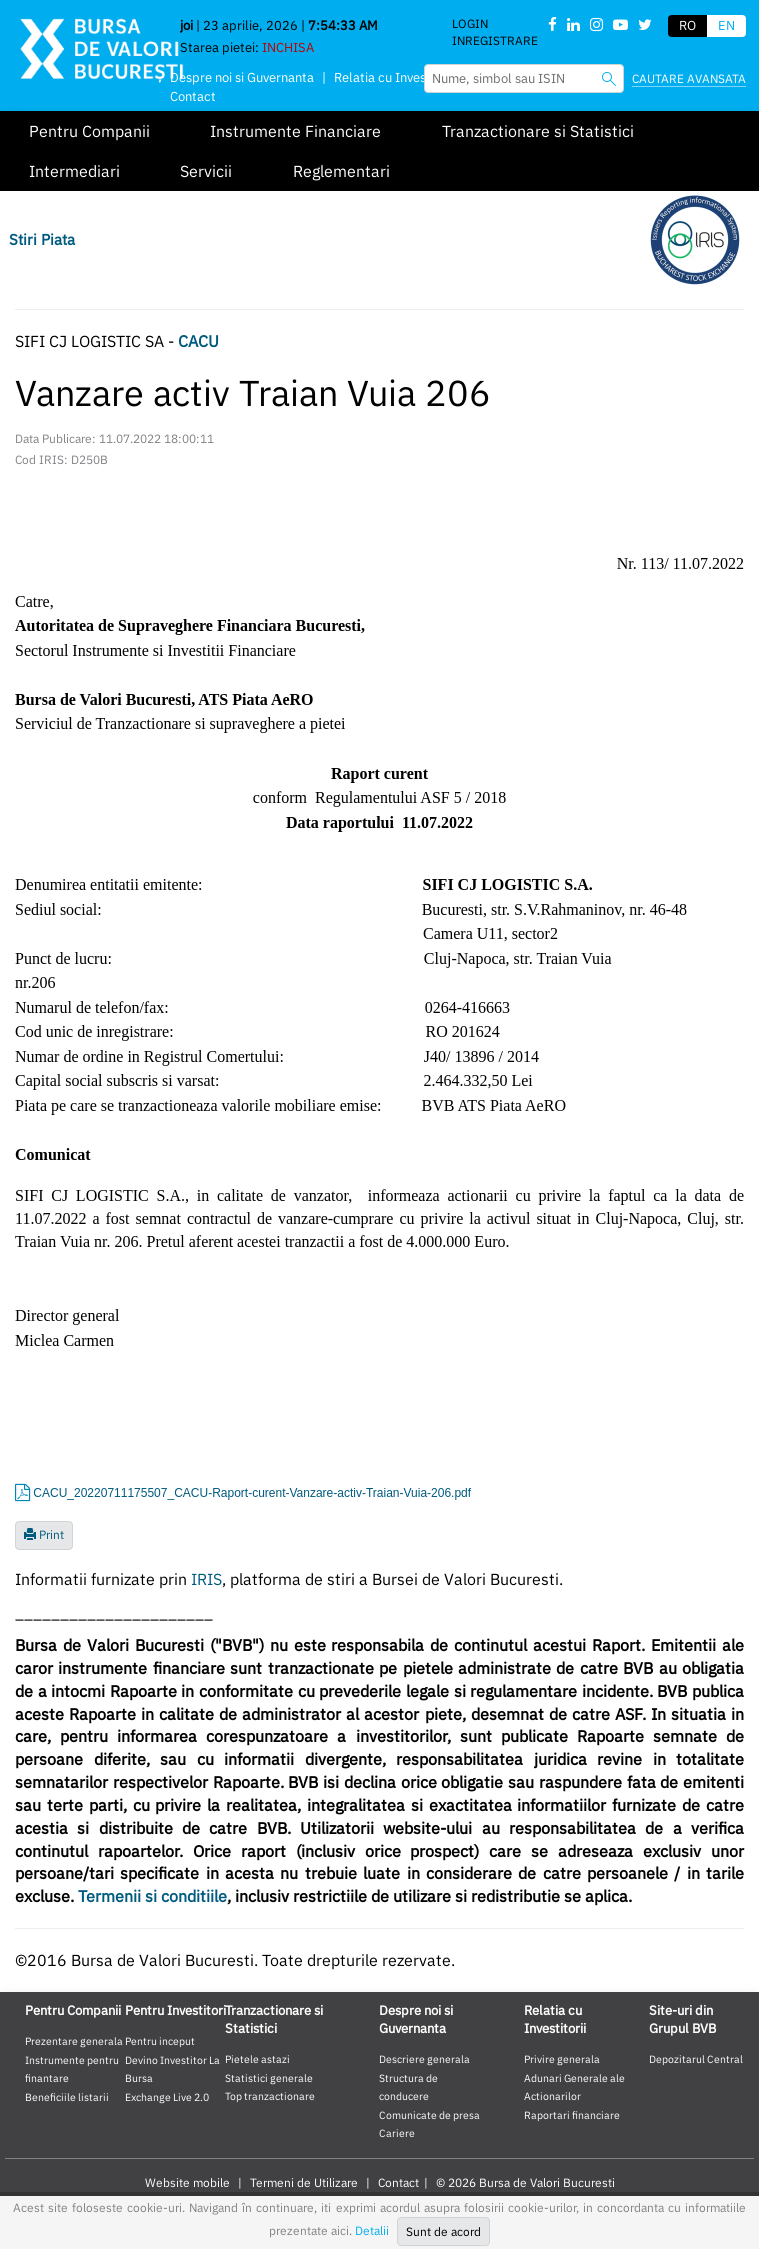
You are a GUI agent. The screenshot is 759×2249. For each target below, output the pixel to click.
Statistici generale (269, 2078)
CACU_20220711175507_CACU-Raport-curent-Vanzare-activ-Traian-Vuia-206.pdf (252, 1493)
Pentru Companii (89, 131)
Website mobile (187, 2182)
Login (470, 23)
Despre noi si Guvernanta (242, 77)
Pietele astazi (257, 2059)
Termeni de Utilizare (304, 2182)
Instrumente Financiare (295, 131)
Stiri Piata (42, 239)
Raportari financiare (572, 2115)
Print (44, 1534)
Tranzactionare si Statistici (538, 131)
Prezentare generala (74, 2041)
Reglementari (341, 171)
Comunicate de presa (429, 2115)
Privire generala (562, 2059)
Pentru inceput (160, 2041)
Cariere (397, 2133)
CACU (198, 341)
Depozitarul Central (696, 2059)
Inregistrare (495, 40)
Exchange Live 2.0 (167, 2097)
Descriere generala (424, 2059)
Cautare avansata (689, 78)
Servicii (206, 171)
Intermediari (74, 171)
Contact (193, 96)
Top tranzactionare (270, 2096)
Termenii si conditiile (152, 1896)
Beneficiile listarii (67, 2097)
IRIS (206, 1579)
